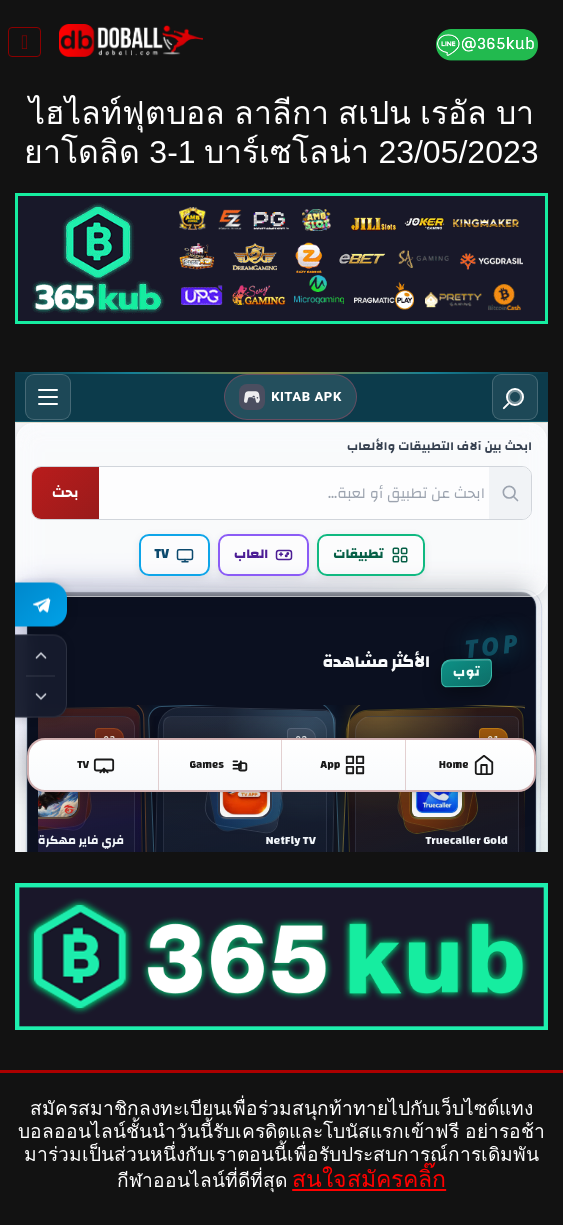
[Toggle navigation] (24, 42)
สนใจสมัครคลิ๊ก (369, 1179)
